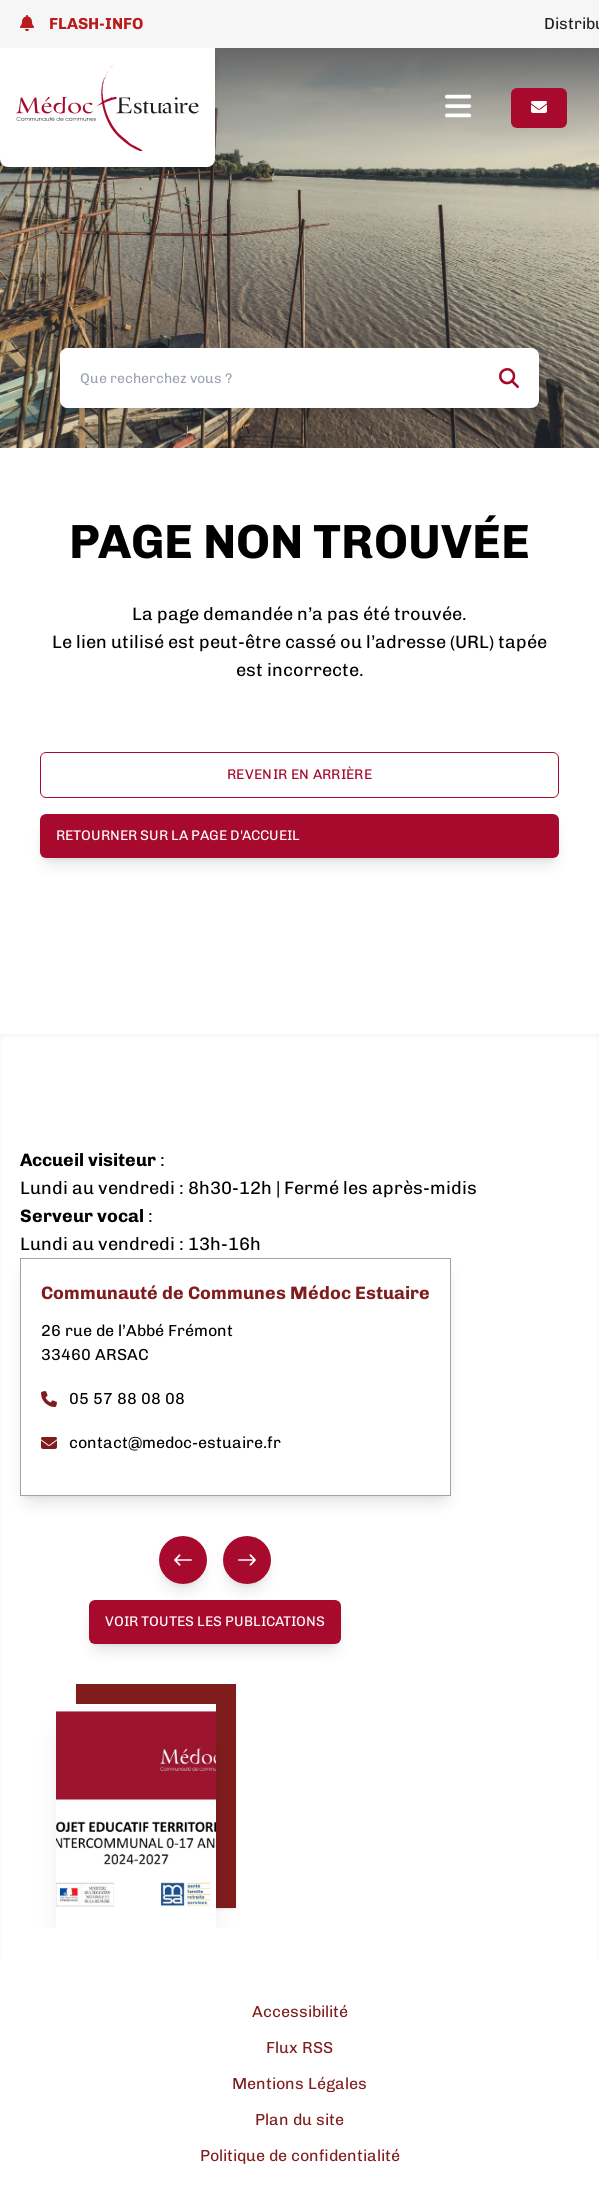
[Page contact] (539, 108)
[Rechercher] (509, 378)
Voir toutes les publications (215, 1621)
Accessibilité (300, 2011)
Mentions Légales (299, 2083)
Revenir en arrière (299, 774)
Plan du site (299, 2119)
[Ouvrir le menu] (478, 108)
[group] (215, 1560)
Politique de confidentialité (300, 2155)
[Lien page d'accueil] (107, 107)
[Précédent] (183, 1560)
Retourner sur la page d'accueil (178, 835)
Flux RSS (299, 2047)
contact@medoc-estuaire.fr (161, 1442)
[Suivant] (247, 1560)
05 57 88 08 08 (113, 1398)
